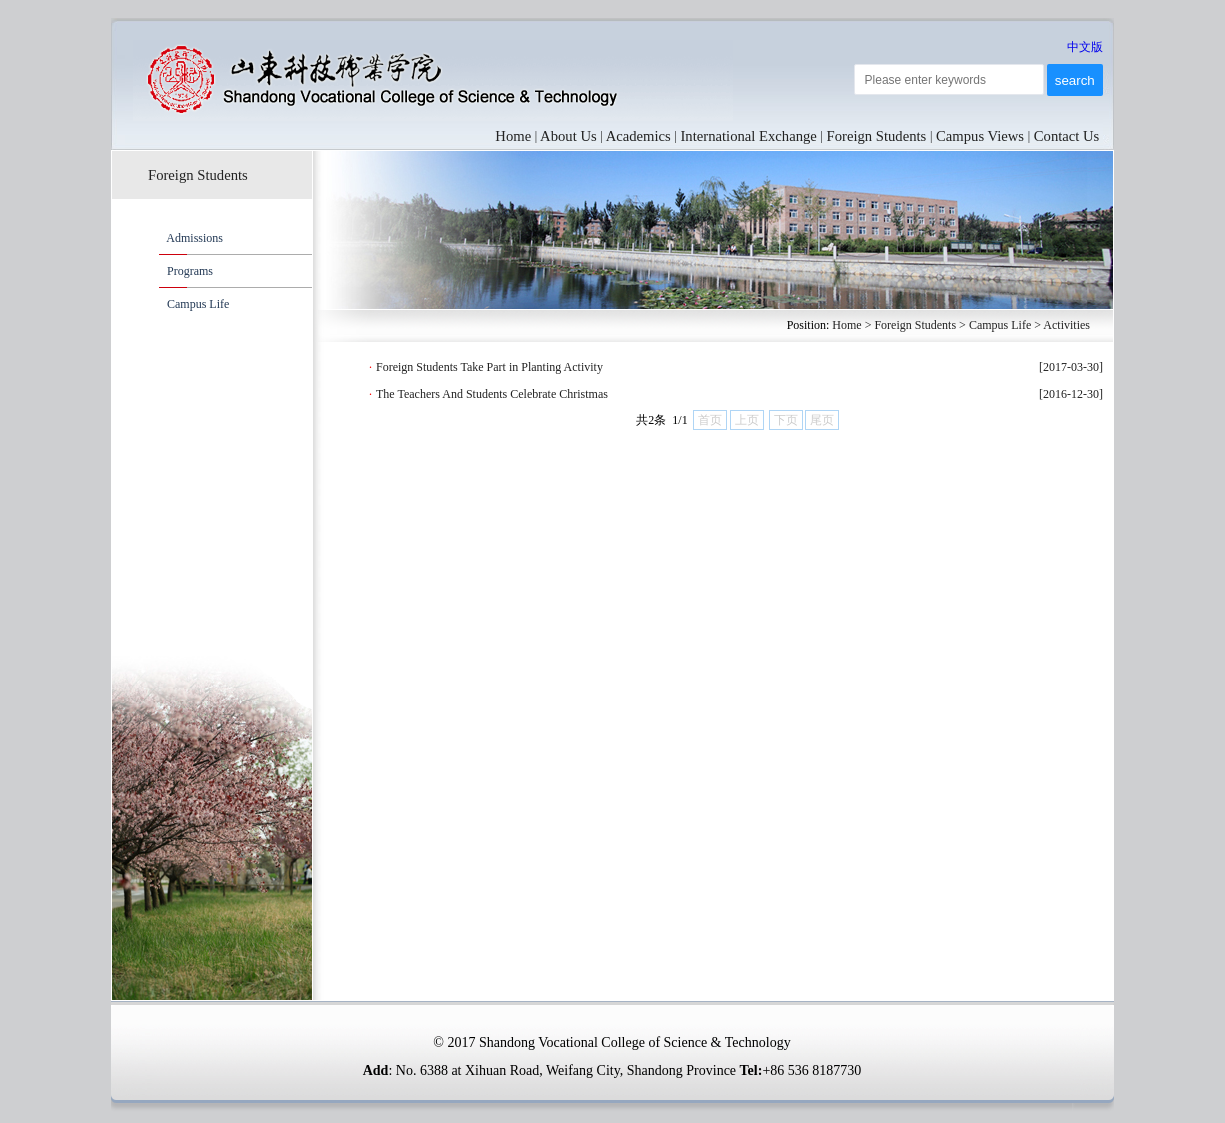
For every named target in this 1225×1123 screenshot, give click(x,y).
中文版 (1085, 47)
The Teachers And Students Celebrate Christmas (492, 394)
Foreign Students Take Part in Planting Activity (489, 367)
